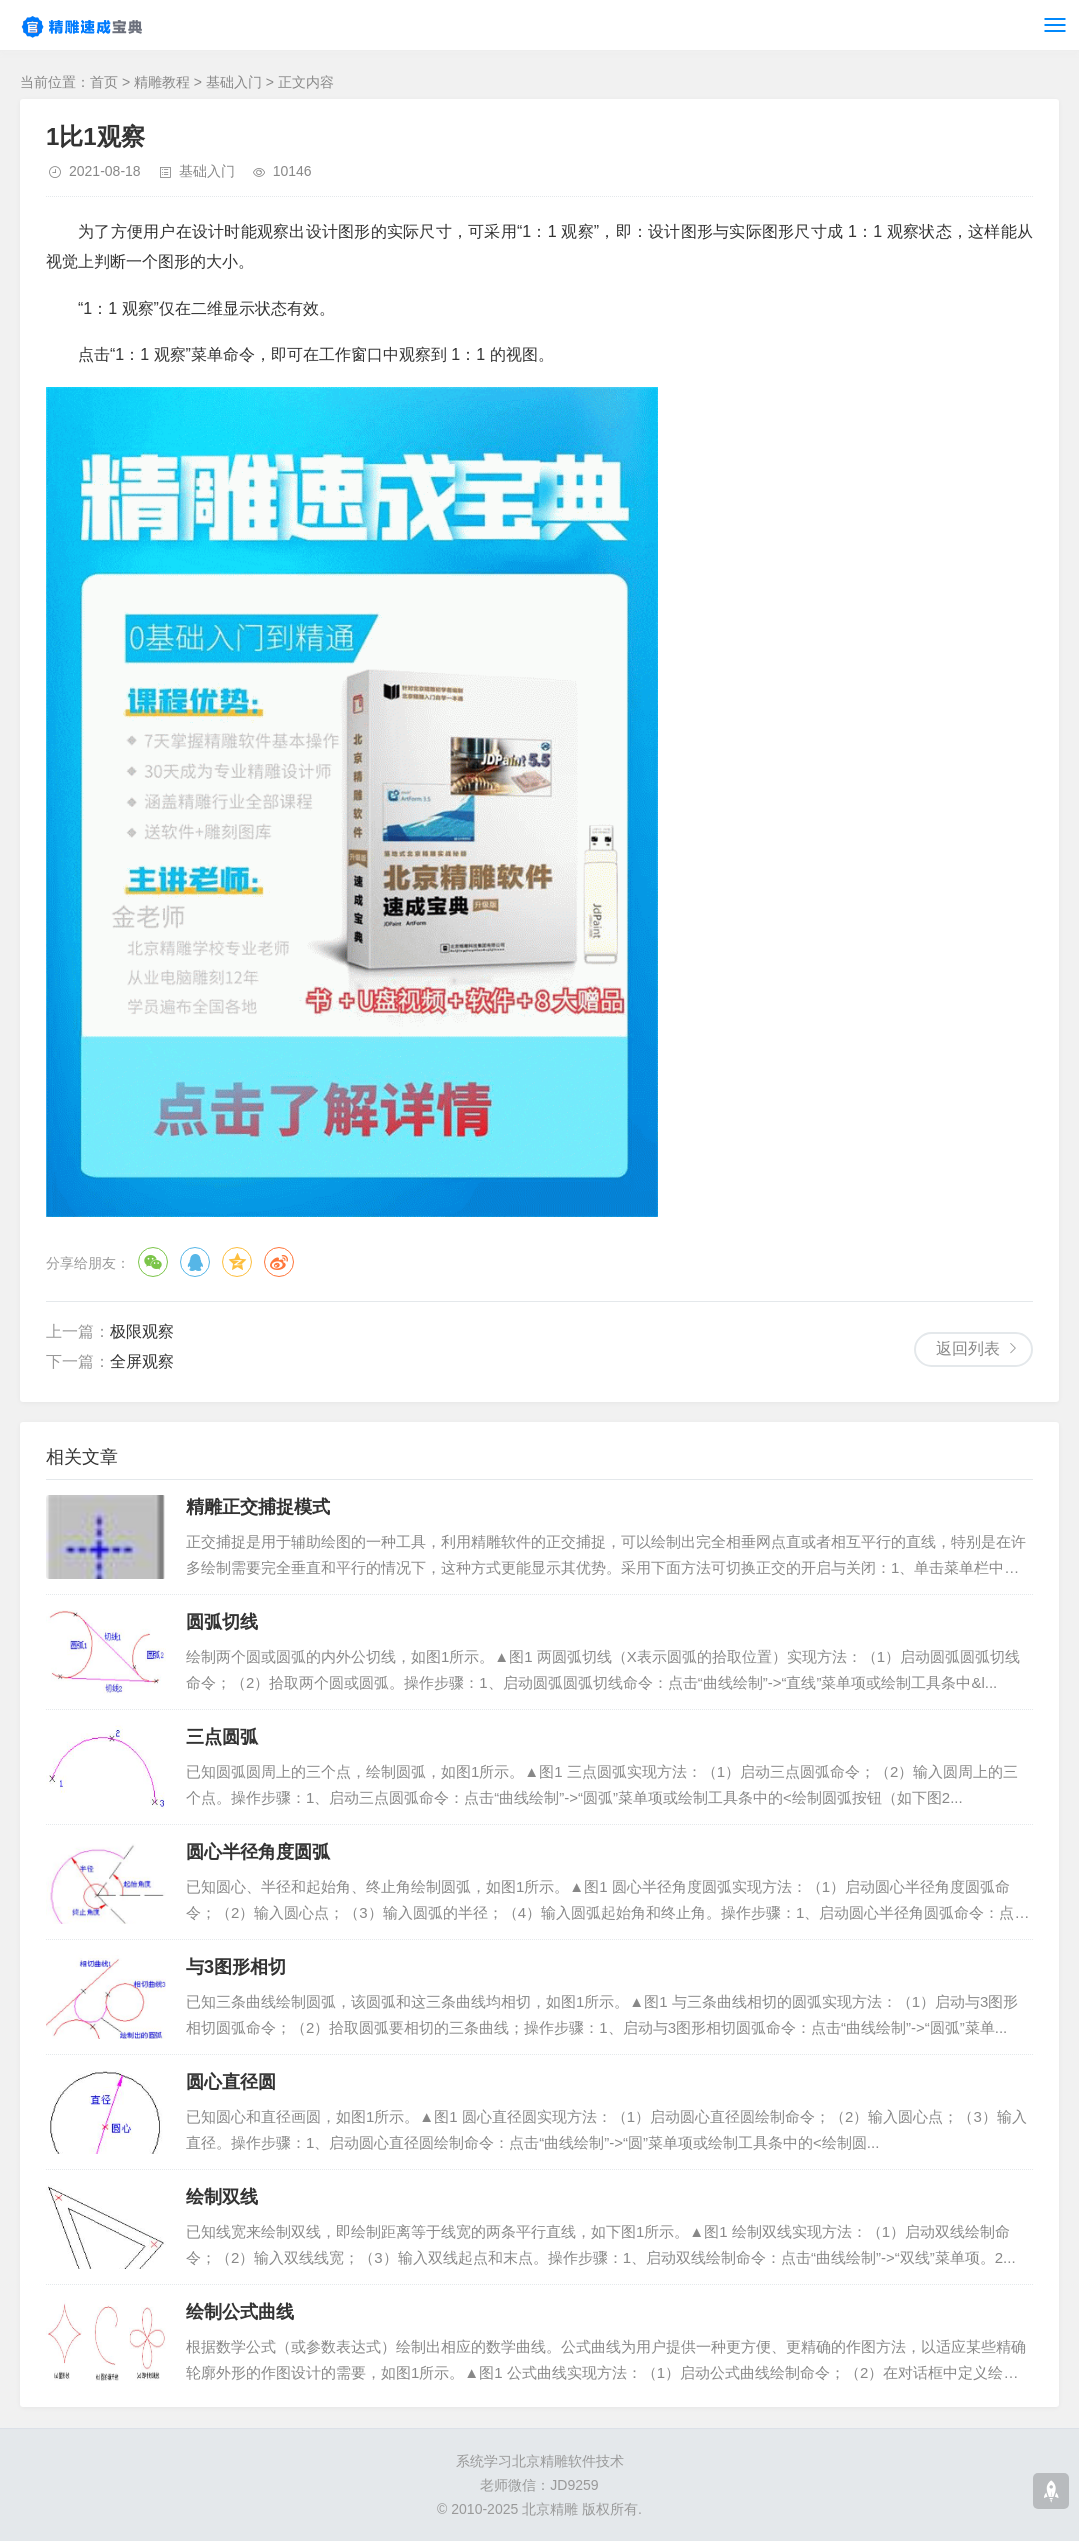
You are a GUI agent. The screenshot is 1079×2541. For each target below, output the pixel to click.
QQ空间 (237, 1262)
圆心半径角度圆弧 (258, 1852)
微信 (153, 1262)
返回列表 (968, 1348)
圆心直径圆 (231, 2082)
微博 (279, 1262)
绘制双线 (222, 2197)
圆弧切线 (222, 1622)
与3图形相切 (236, 1967)
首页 (104, 82)
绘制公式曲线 (240, 2312)
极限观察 (142, 1331)
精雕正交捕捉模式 (258, 1507)
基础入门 (234, 82)
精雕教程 (162, 82)
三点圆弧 (222, 1737)
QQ (195, 1262)
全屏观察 (142, 1361)
